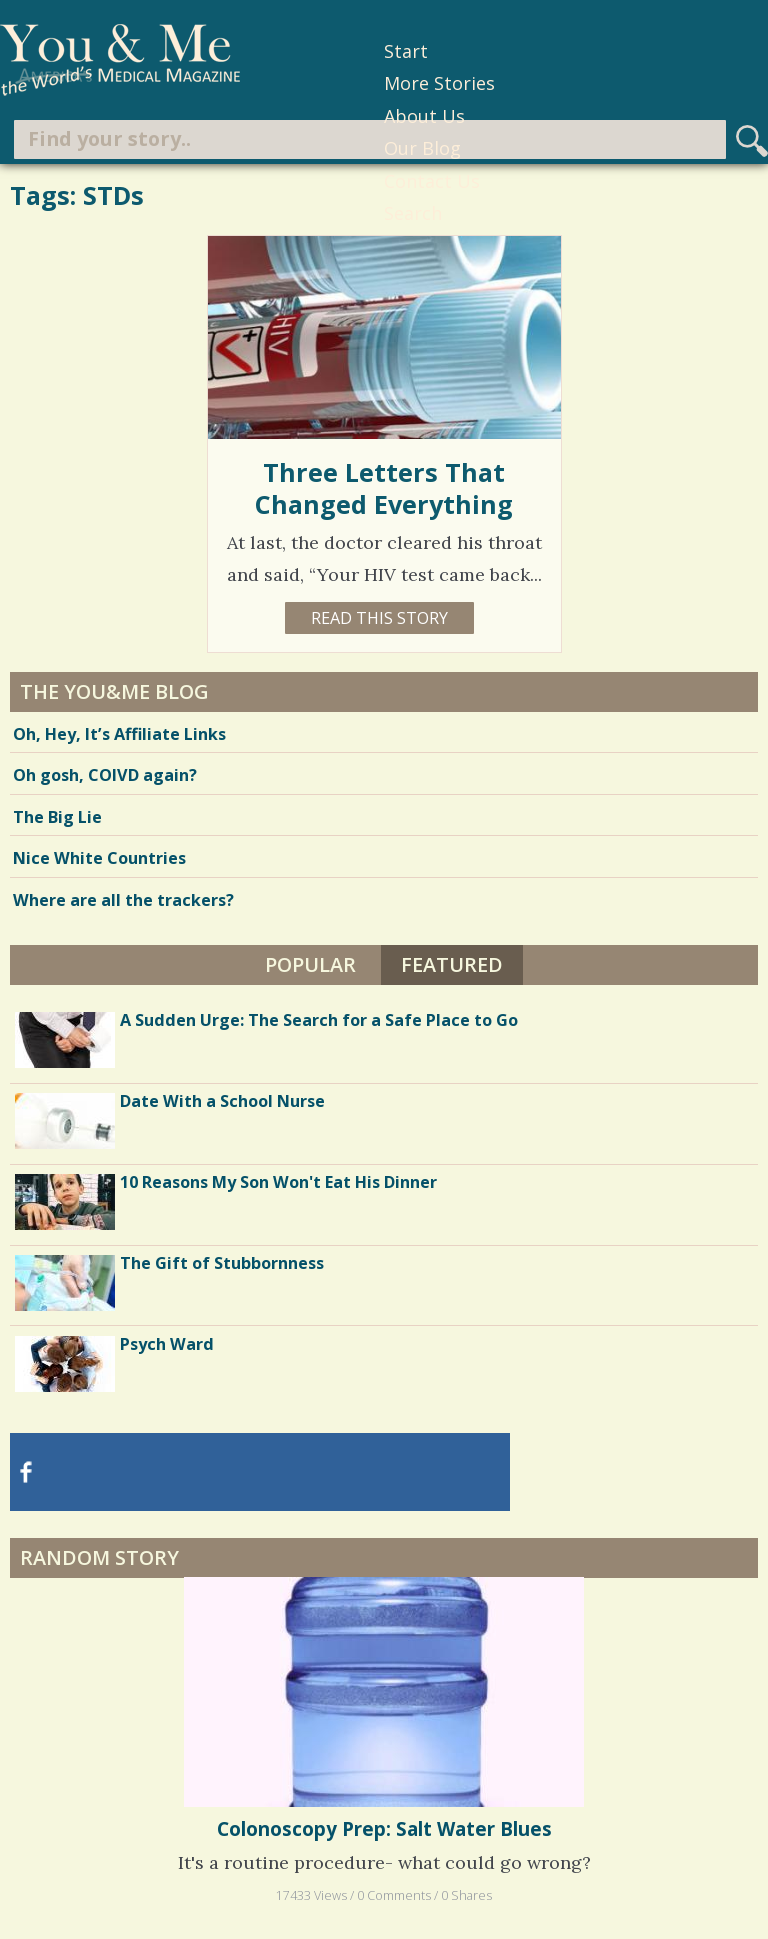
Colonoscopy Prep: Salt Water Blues (384, 1829)
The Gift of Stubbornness (222, 1263)
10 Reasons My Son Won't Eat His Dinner (278, 1182)
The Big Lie (57, 817)
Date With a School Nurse (222, 1101)
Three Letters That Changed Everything (384, 488)
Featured (452, 964)
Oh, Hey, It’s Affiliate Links (119, 734)
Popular (310, 964)
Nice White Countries (99, 858)
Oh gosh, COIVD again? (105, 775)
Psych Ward (167, 1344)
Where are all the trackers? (123, 900)
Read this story (379, 618)
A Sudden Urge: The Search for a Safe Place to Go (319, 1020)
